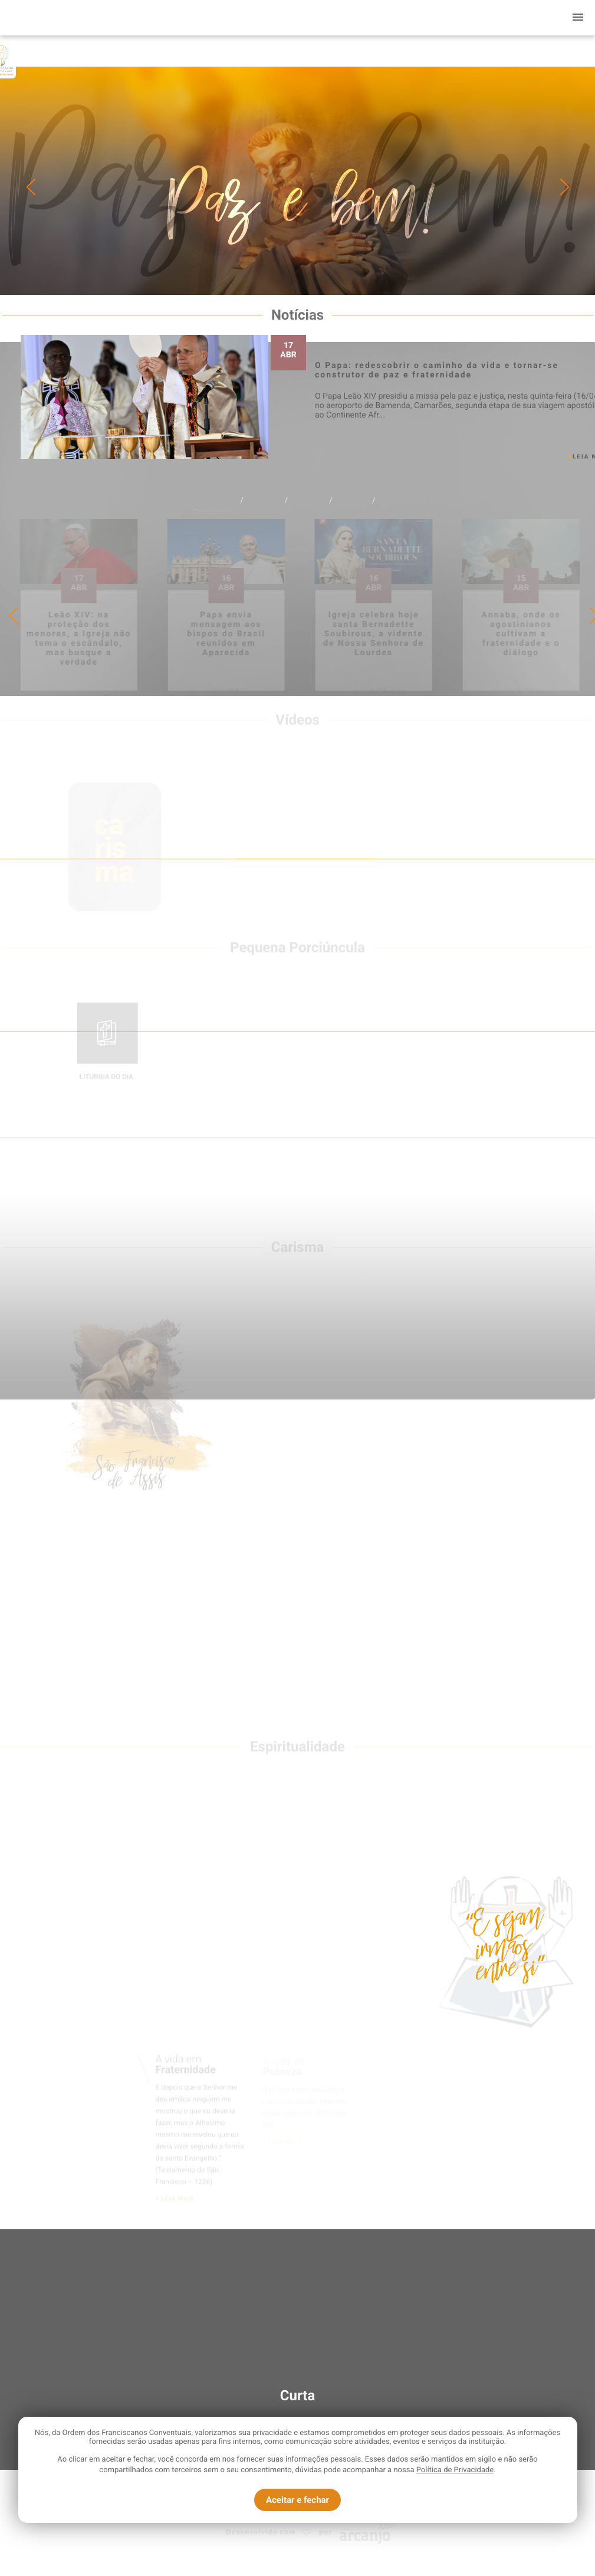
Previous (31, 187)
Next (564, 187)
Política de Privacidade (455, 2470)
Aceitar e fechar (297, 2500)
